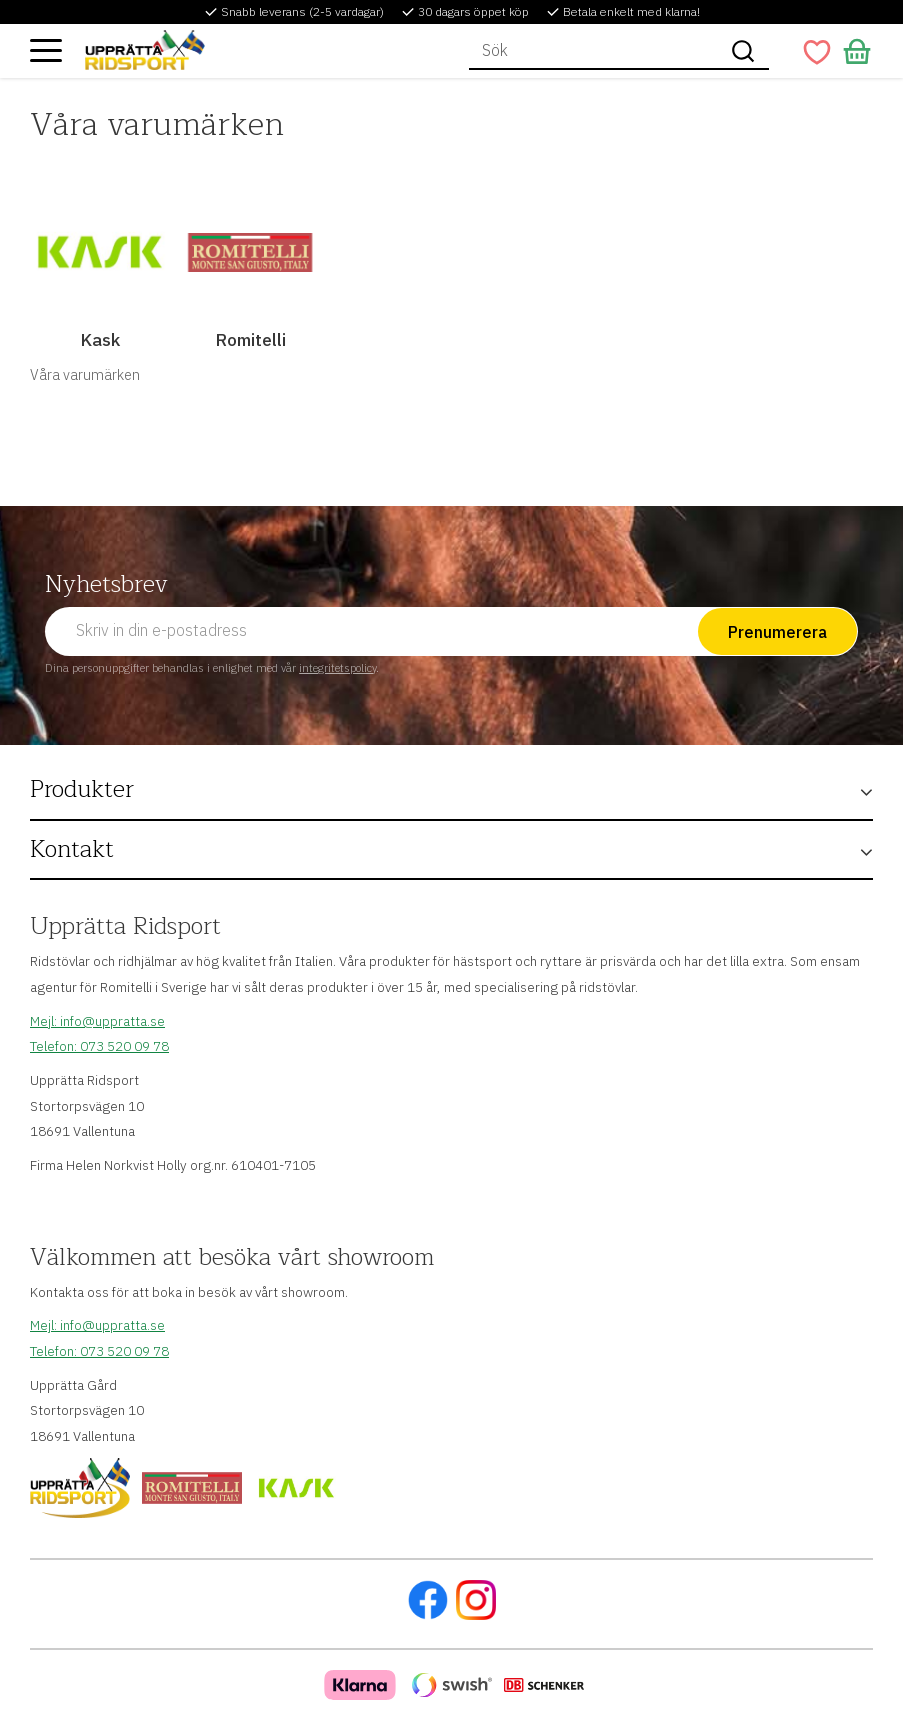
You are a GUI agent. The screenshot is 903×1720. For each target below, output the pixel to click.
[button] (46, 50)
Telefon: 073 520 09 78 (99, 1046)
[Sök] (743, 51)
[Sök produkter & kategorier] (593, 51)
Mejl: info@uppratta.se (97, 1021)
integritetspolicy (337, 668)
